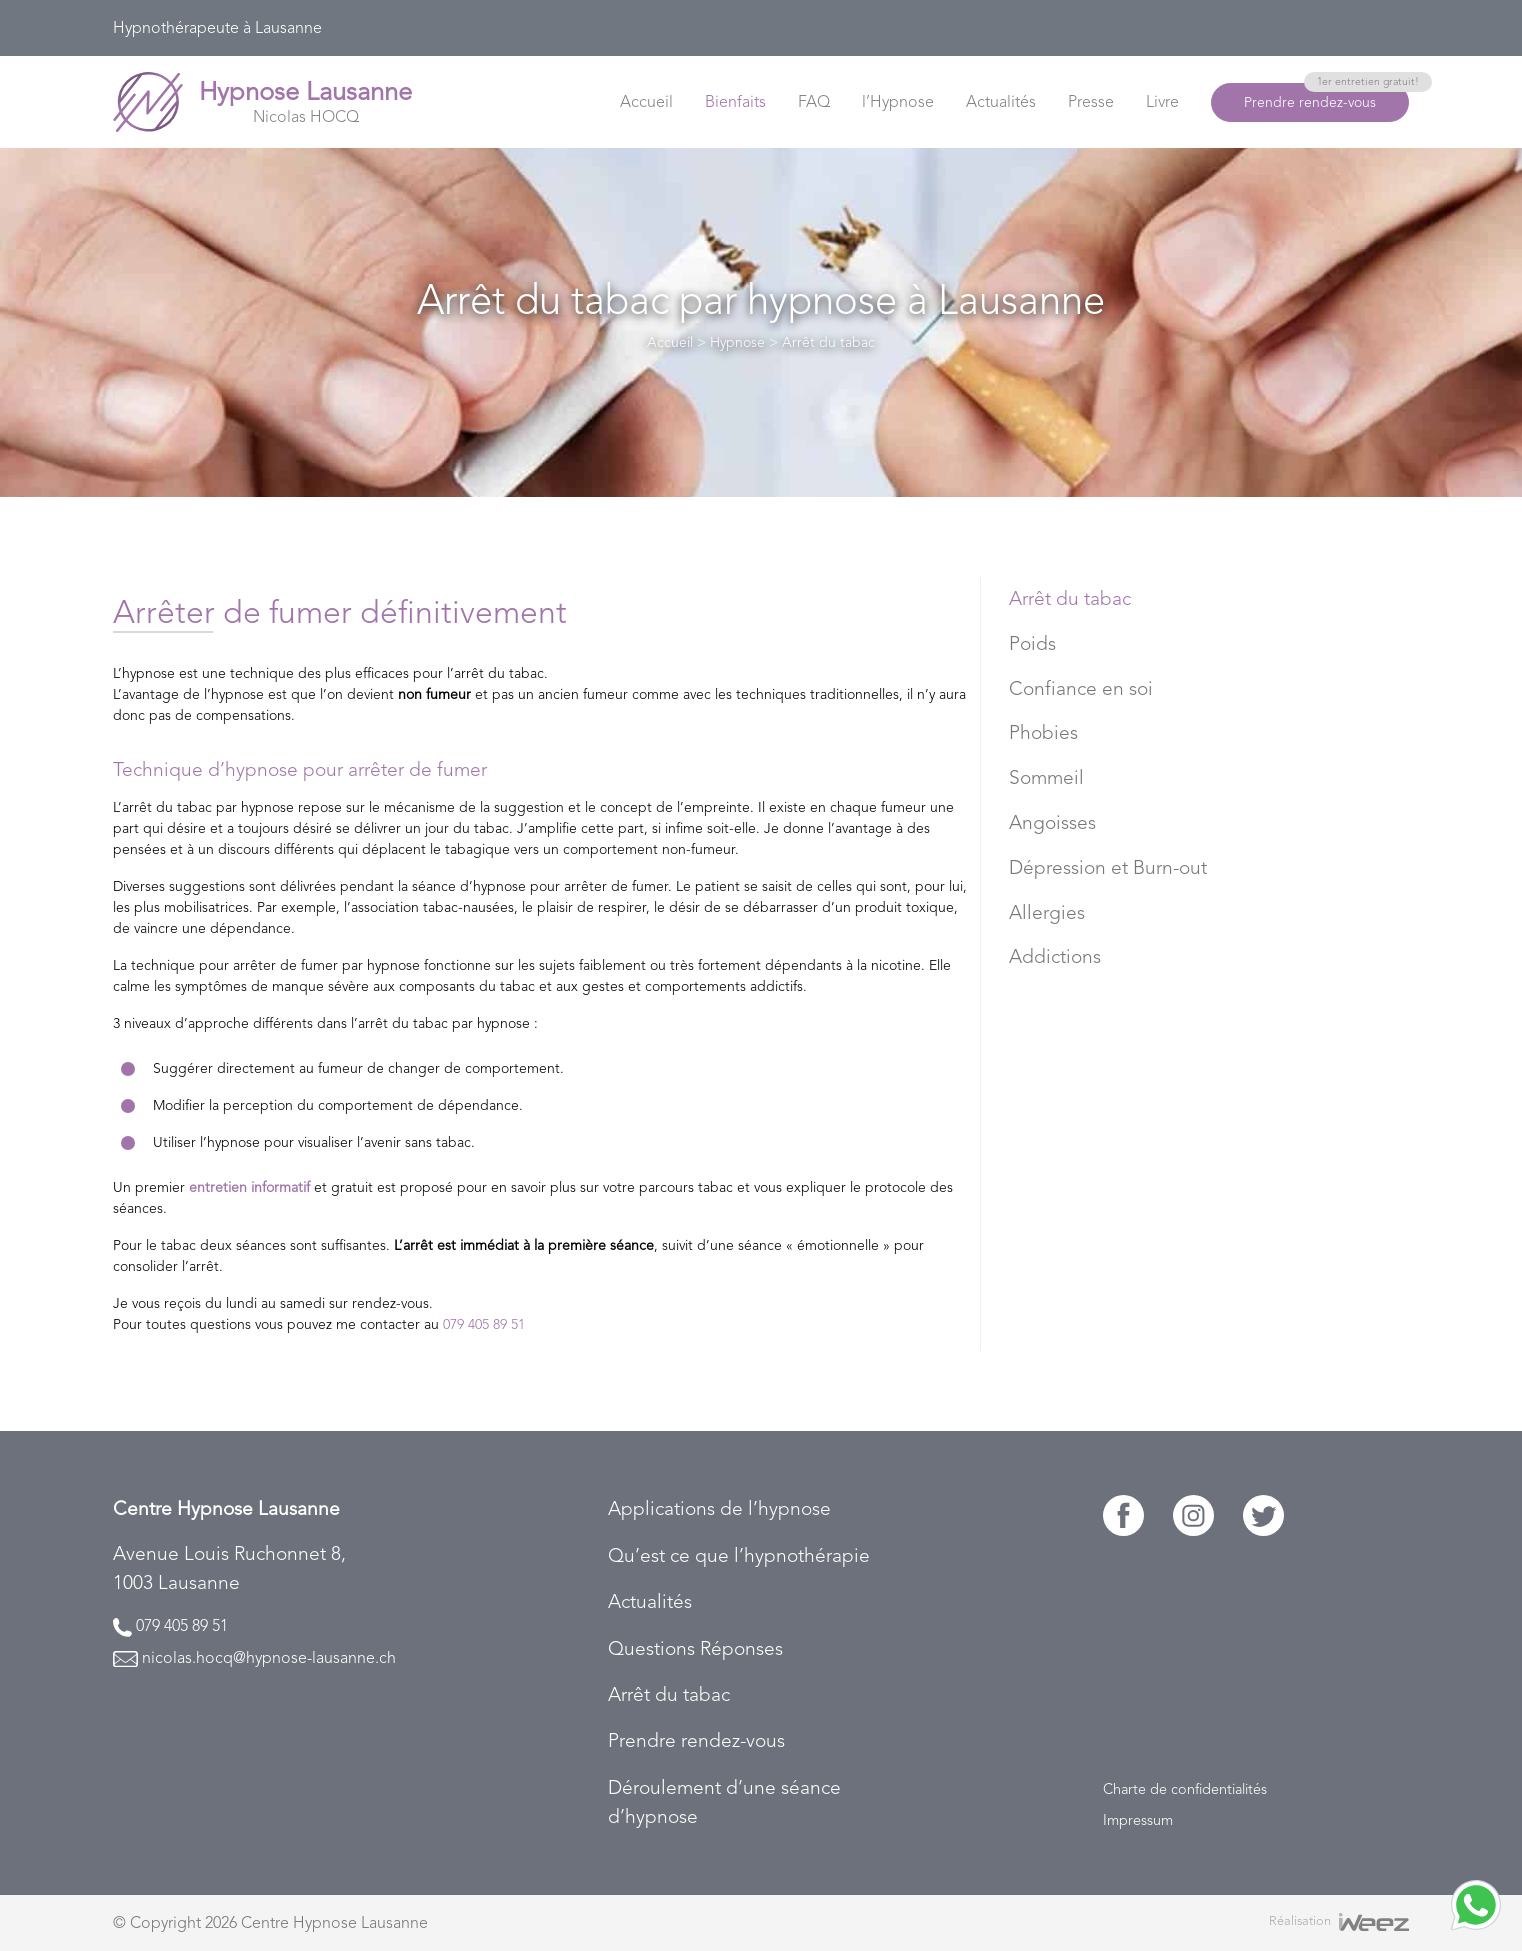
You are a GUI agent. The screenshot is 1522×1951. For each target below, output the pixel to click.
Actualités (1001, 101)
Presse (1091, 101)
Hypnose (737, 342)
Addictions (1055, 956)
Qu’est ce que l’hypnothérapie (739, 1555)
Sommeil (1046, 777)
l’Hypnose (898, 101)
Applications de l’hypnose (719, 1508)
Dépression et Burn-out (1108, 867)
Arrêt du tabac (1070, 598)
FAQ (814, 101)
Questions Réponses (695, 1648)
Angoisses (1052, 822)
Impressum (1138, 1820)
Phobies (1043, 732)
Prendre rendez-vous (1326, 96)
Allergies (1047, 912)
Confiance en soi (1081, 688)
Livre (1162, 101)
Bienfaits (735, 101)
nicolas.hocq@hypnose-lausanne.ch (269, 1657)
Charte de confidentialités (1185, 1789)
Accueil (646, 101)
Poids (1032, 643)
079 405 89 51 (484, 1324)
